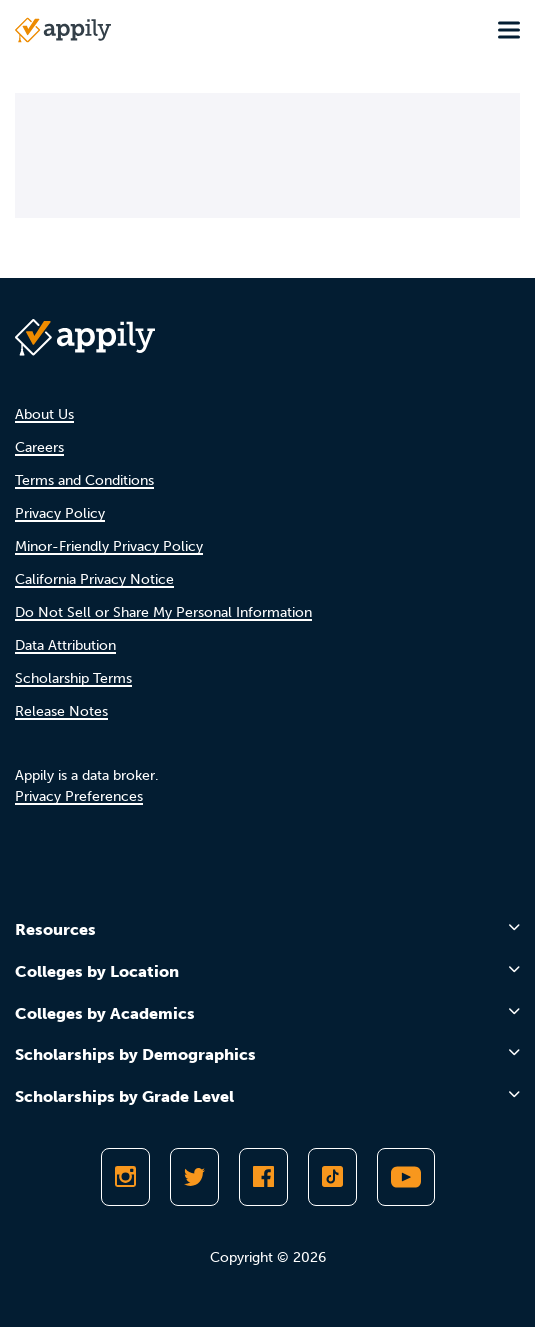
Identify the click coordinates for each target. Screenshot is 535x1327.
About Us (44, 414)
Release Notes (61, 711)
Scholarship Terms (73, 678)
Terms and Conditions (84, 480)
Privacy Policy (60, 513)
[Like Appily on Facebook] (263, 1177)
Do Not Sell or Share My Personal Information (163, 612)
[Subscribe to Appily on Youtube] (406, 1177)
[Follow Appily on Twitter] (194, 1177)
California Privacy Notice (94, 579)
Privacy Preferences (79, 796)
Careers (39, 447)
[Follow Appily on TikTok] (332, 1177)
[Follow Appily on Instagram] (125, 1177)
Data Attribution (65, 645)
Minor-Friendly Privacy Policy (109, 546)
